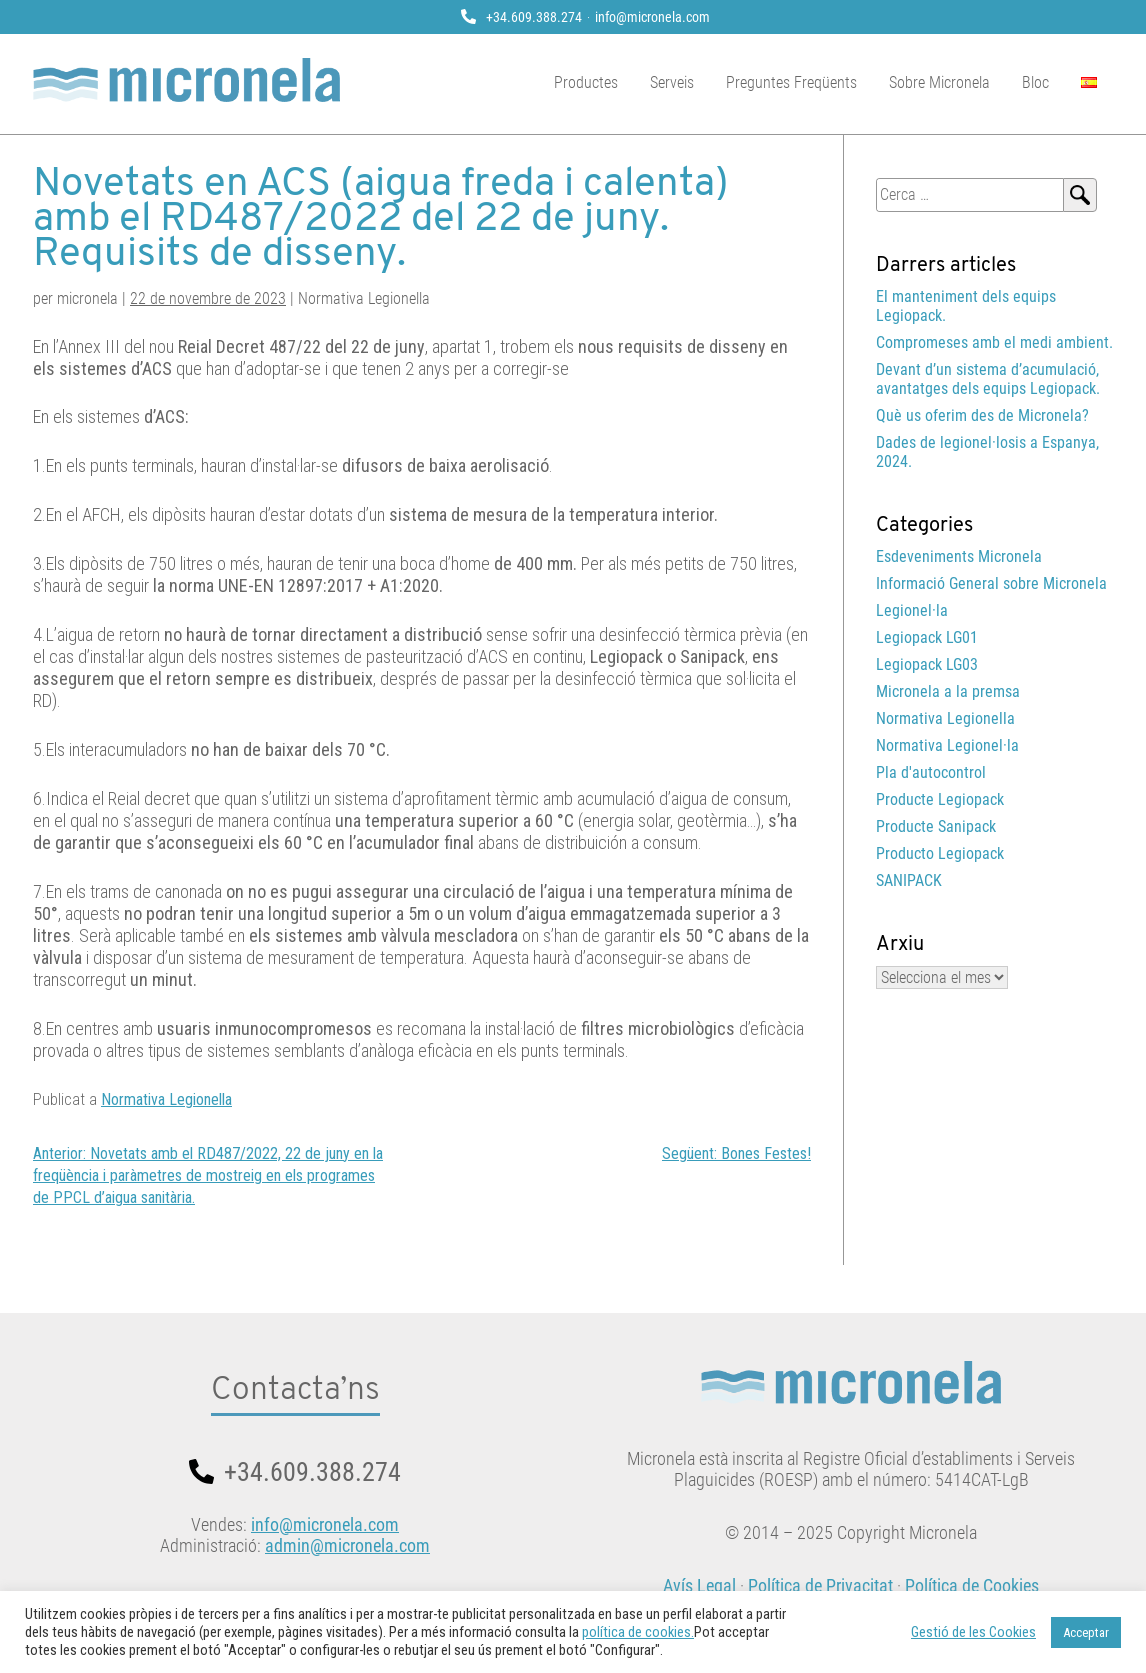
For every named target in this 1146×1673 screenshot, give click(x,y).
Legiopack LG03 (927, 664)
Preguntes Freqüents (791, 82)
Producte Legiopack (940, 799)
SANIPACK (909, 880)
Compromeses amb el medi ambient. (994, 342)
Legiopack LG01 (927, 637)
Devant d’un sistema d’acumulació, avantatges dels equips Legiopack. (988, 379)
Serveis (672, 82)
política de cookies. (638, 1632)
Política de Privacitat (820, 1585)
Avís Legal (699, 1585)
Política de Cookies (972, 1585)
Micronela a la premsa (948, 691)
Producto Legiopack (940, 853)
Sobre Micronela (939, 82)
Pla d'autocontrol (931, 772)
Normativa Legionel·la (947, 745)
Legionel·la (912, 610)
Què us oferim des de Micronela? (982, 415)
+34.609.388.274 (534, 17)
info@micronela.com (652, 17)
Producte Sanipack (936, 826)
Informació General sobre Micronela (991, 583)
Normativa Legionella (166, 1099)
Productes (586, 82)
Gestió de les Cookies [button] (973, 1632)
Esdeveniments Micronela (959, 556)
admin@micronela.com (347, 1545)
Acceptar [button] (1086, 1632)
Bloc (1035, 82)
